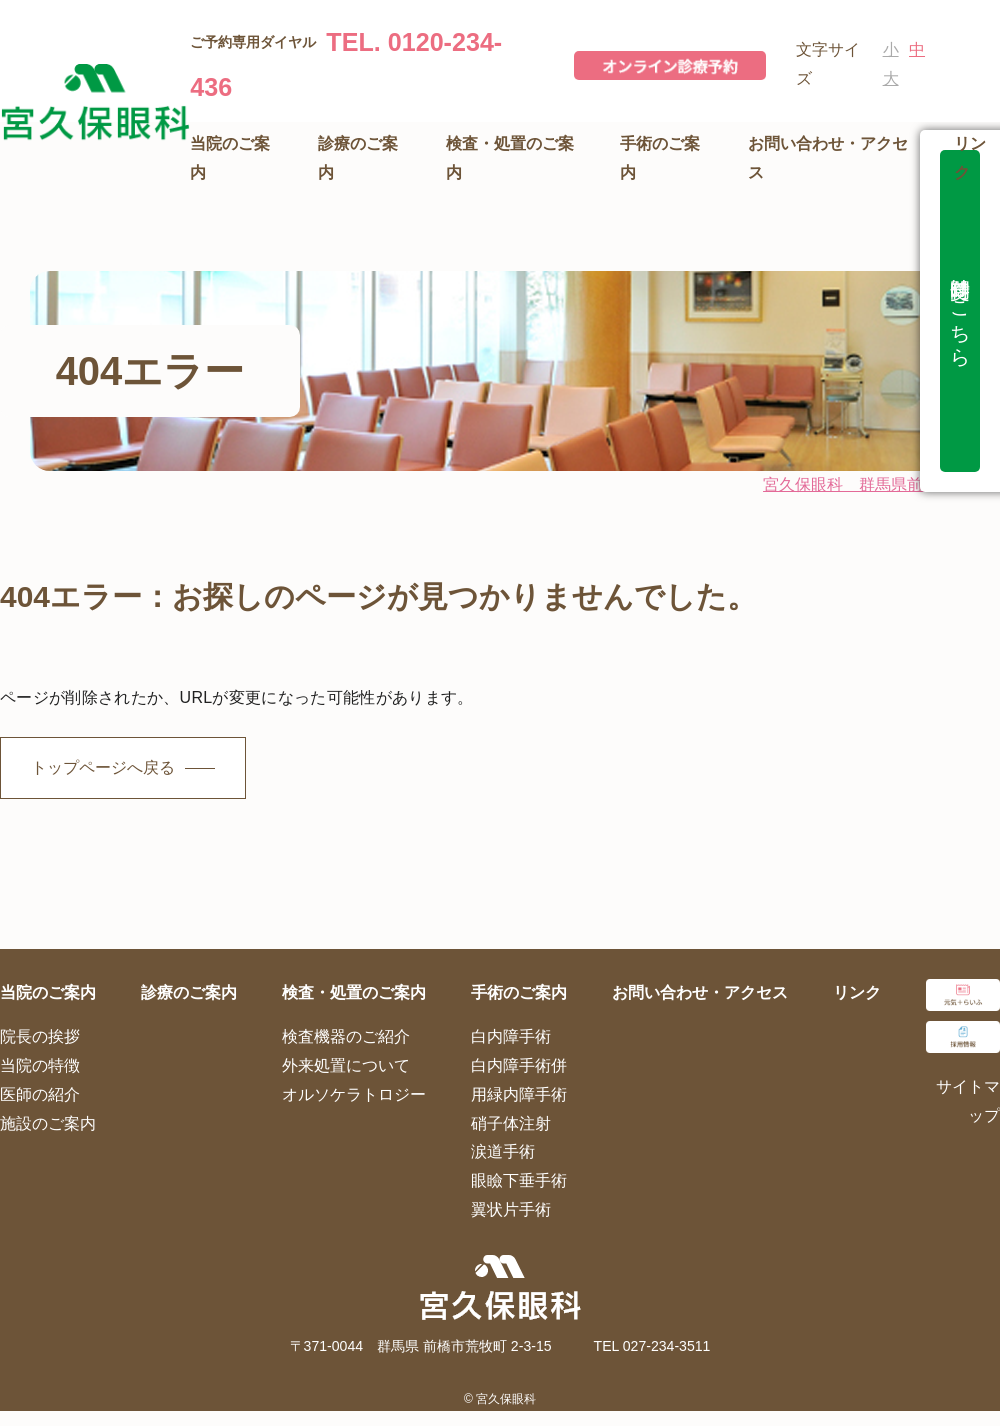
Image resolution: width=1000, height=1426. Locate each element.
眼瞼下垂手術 (519, 1180)
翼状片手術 (511, 1209)
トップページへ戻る (103, 767)
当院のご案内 (48, 992)
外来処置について (346, 1065)
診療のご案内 (189, 992)
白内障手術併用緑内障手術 (519, 1080)
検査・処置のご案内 (354, 992)
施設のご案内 (48, 1123)
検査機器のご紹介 (346, 1036)
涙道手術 (503, 1151)
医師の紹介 (40, 1094)
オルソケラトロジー (354, 1094)
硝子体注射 (511, 1123)
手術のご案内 (519, 992)
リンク (857, 992)
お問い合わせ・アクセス (700, 992)
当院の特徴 (40, 1065)
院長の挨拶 (40, 1036)
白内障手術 (511, 1036)
